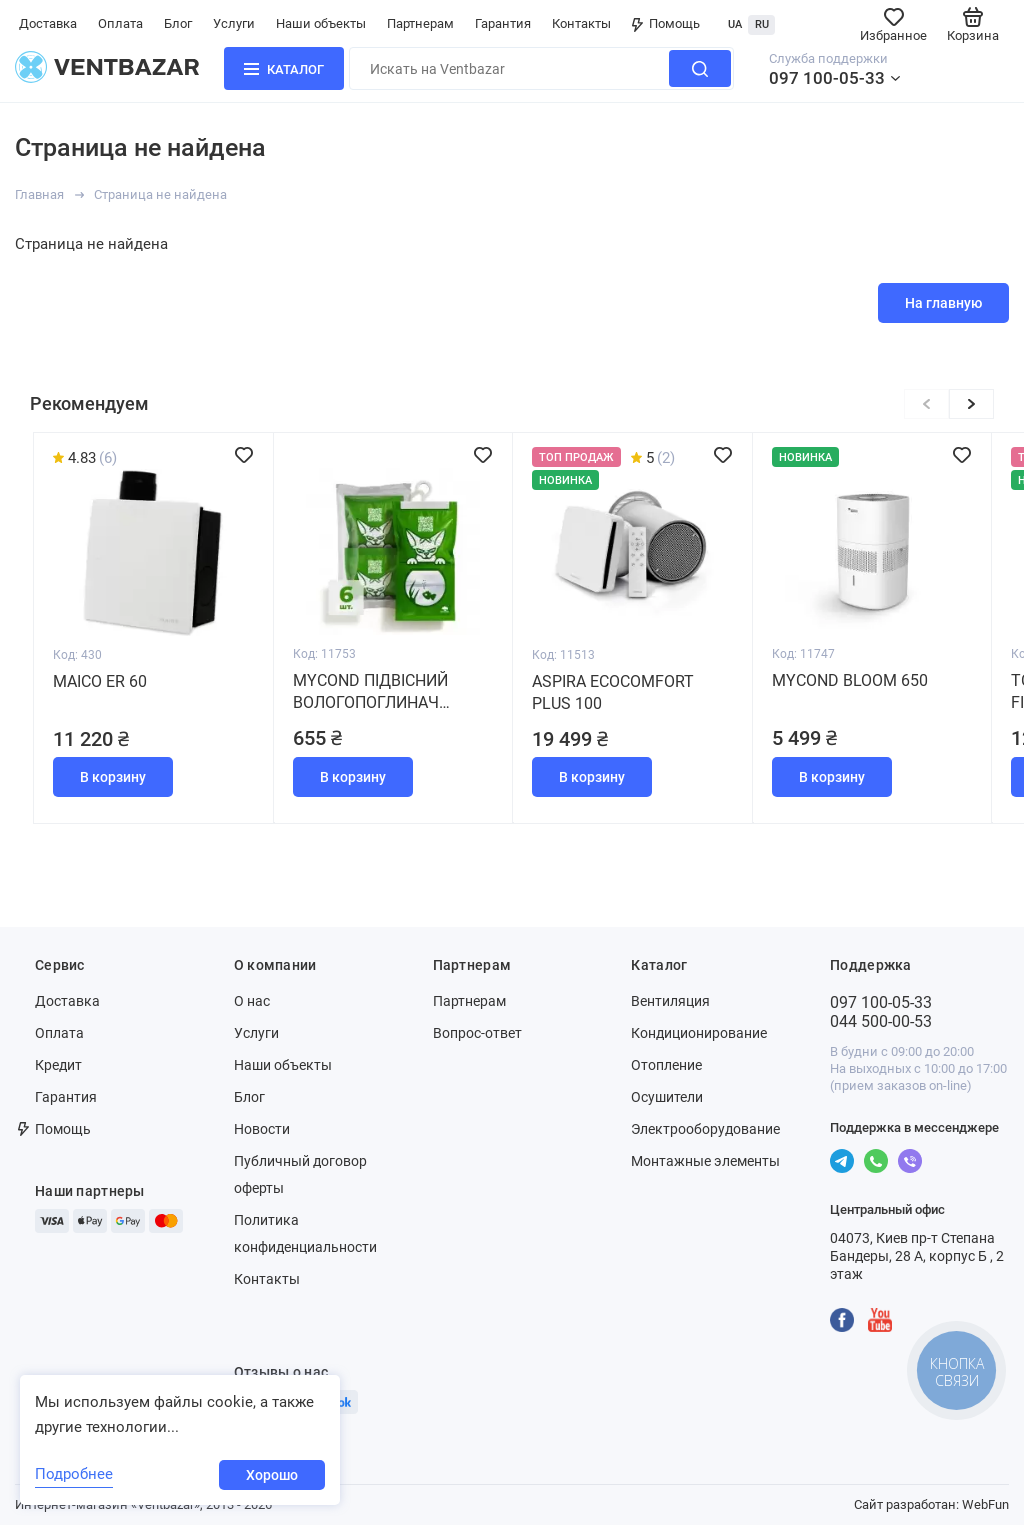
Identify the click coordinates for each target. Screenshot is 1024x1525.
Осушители (667, 1097)
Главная (39, 194)
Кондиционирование (699, 1033)
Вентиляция (670, 1001)
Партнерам (420, 23)
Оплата (120, 23)
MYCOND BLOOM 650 (850, 680)
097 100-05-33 (827, 78)
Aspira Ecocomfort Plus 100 (613, 692)
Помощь (666, 23)
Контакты (581, 23)
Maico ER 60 (100, 681)
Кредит (58, 1065)
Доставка (48, 23)
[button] (971, 404)
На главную (943, 303)
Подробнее (74, 1474)
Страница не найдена (160, 194)
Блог (178, 23)
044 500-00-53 (881, 1021)
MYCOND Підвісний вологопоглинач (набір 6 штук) (370, 692)
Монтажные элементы (705, 1161)
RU (762, 24)
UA (735, 24)
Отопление (666, 1065)
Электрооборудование (705, 1129)
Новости (262, 1129)
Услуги (234, 23)
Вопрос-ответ (477, 1033)
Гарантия (503, 23)
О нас (252, 1001)
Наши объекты (321, 23)
